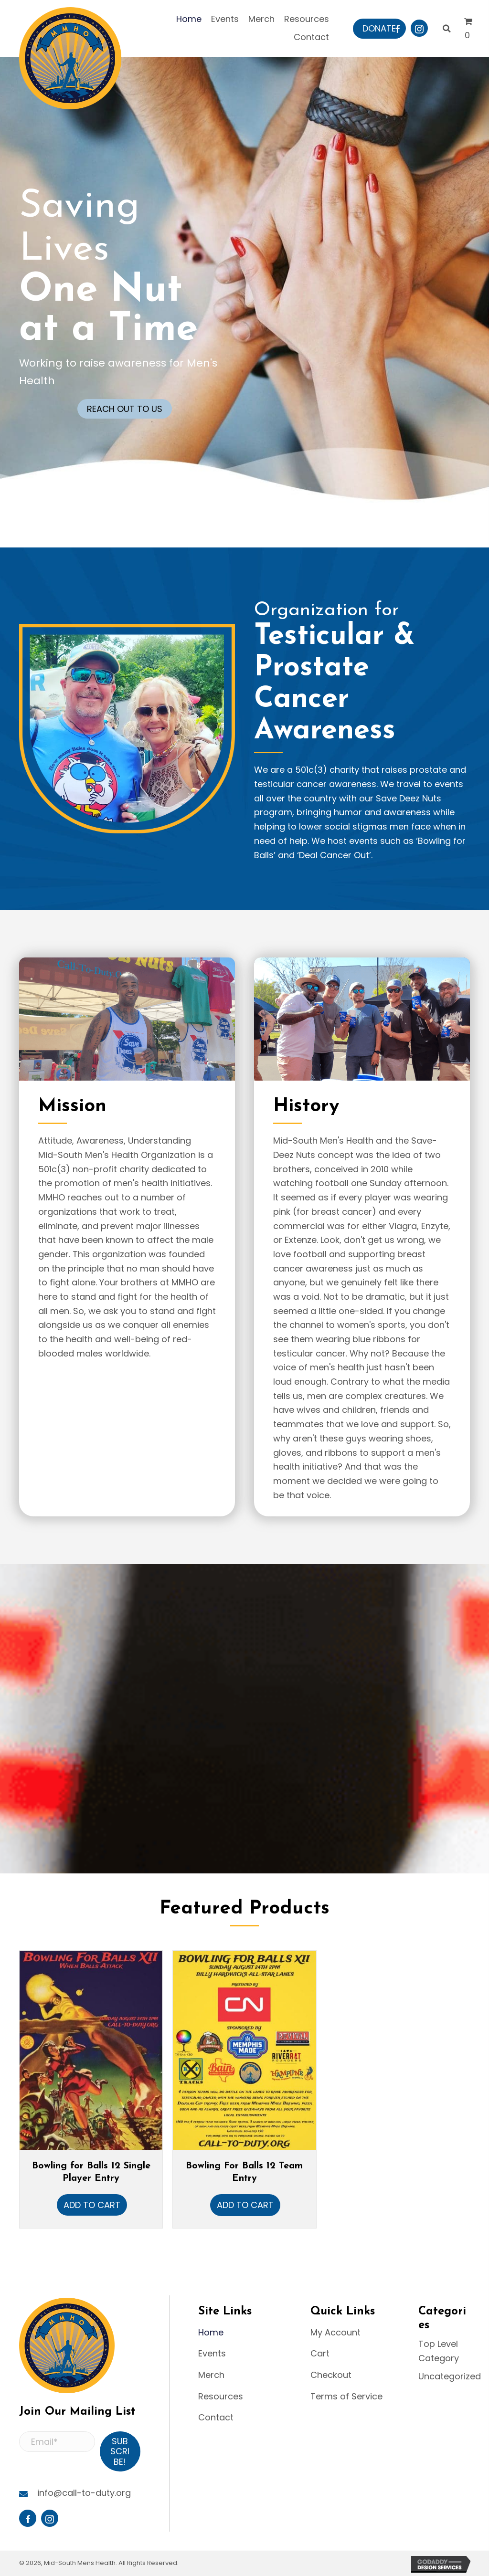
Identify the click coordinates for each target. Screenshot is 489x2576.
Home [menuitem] (210, 2332)
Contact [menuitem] (216, 2417)
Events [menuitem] (212, 2353)
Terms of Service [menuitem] (346, 2396)
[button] (379, 29)
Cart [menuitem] (320, 2353)
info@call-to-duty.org (84, 2493)
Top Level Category (438, 2351)
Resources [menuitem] (220, 2396)
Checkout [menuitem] (330, 2375)
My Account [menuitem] (335, 2332)
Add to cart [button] (92, 2205)
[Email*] (57, 2441)
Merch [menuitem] (211, 2375)
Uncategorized (449, 2376)
